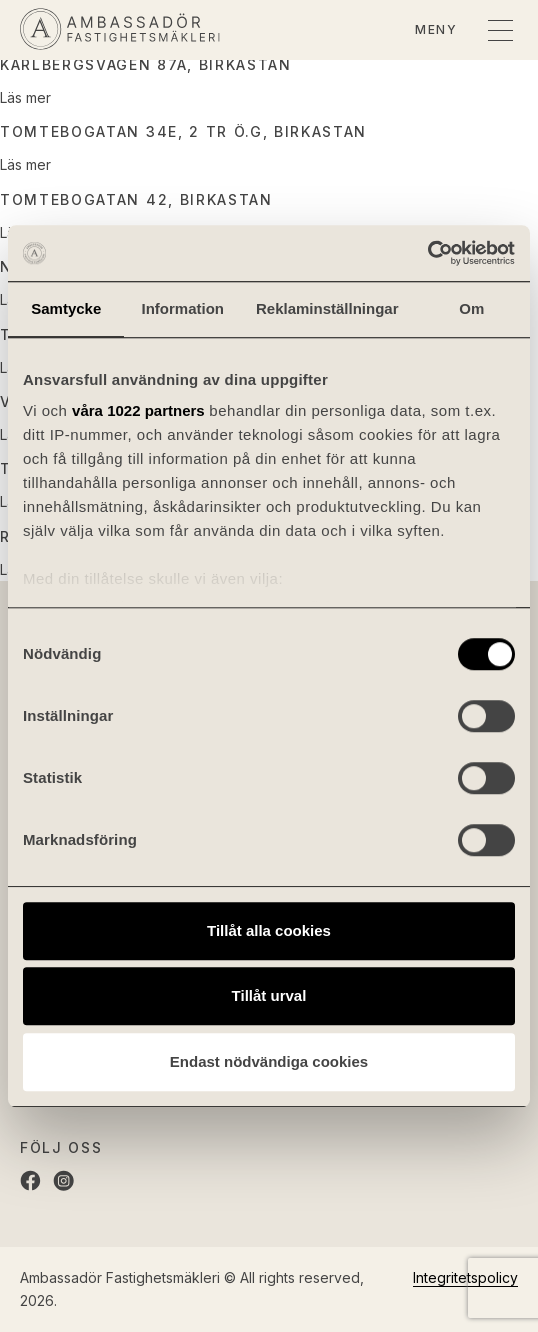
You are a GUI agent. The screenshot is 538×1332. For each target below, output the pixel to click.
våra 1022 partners (138, 410)
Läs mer (25, 97)
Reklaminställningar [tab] (327, 308)
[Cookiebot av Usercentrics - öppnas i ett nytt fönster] (427, 253)
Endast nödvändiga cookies (269, 1061)
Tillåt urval (269, 995)
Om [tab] (471, 308)
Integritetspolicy (465, 1277)
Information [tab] (182, 308)
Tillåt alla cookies (269, 930)
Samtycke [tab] (66, 308)
